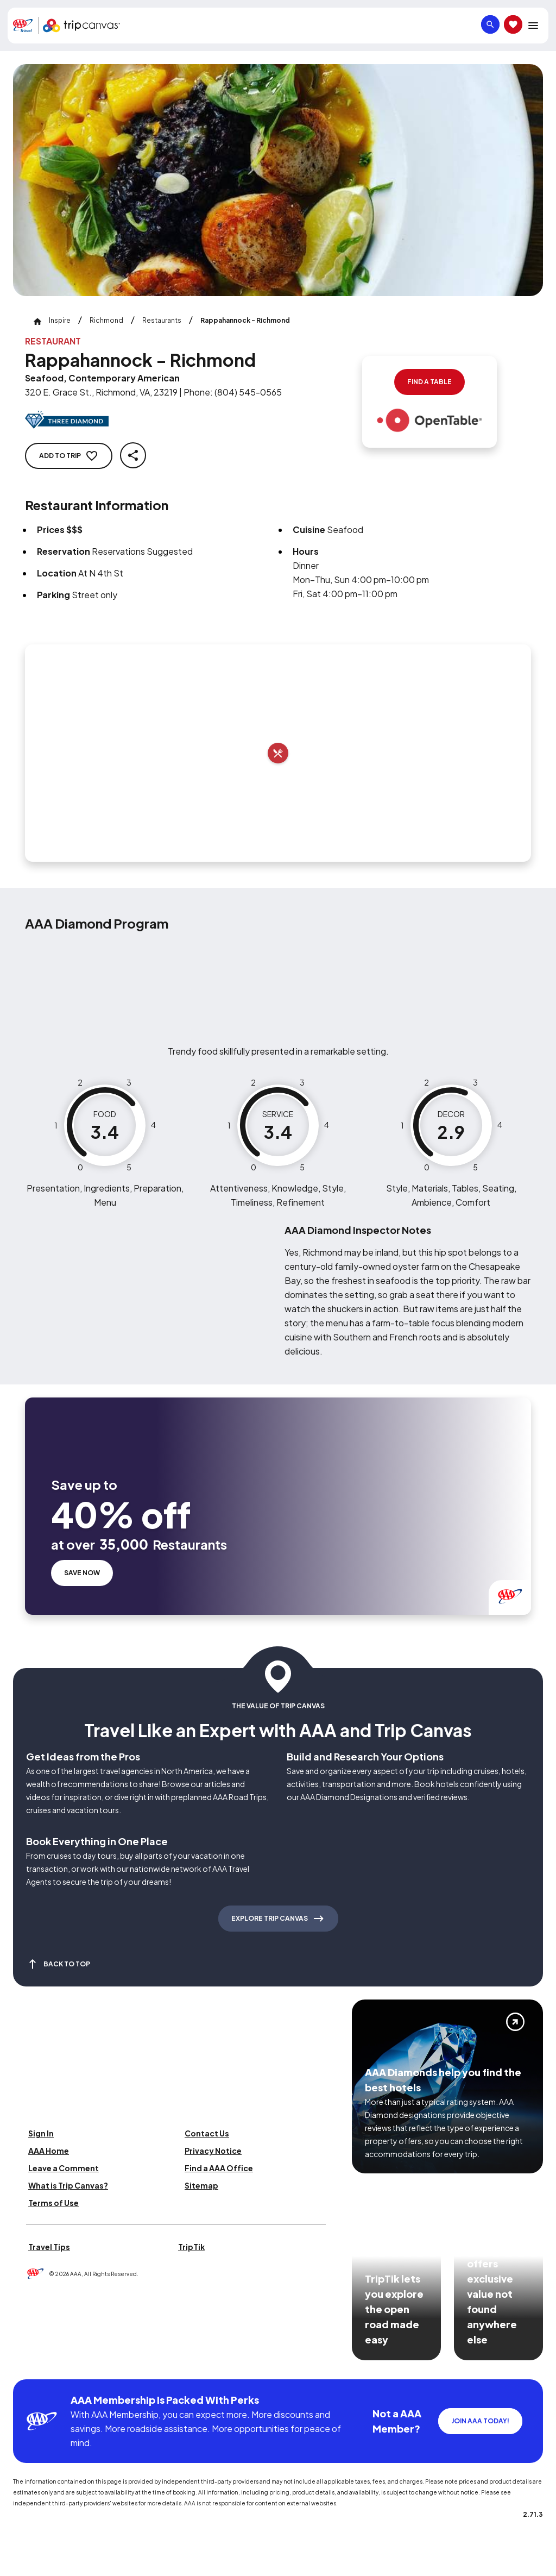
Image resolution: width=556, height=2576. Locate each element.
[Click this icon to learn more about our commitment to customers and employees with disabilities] (29, 2365)
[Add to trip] (278, 753)
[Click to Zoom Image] (278, 180)
